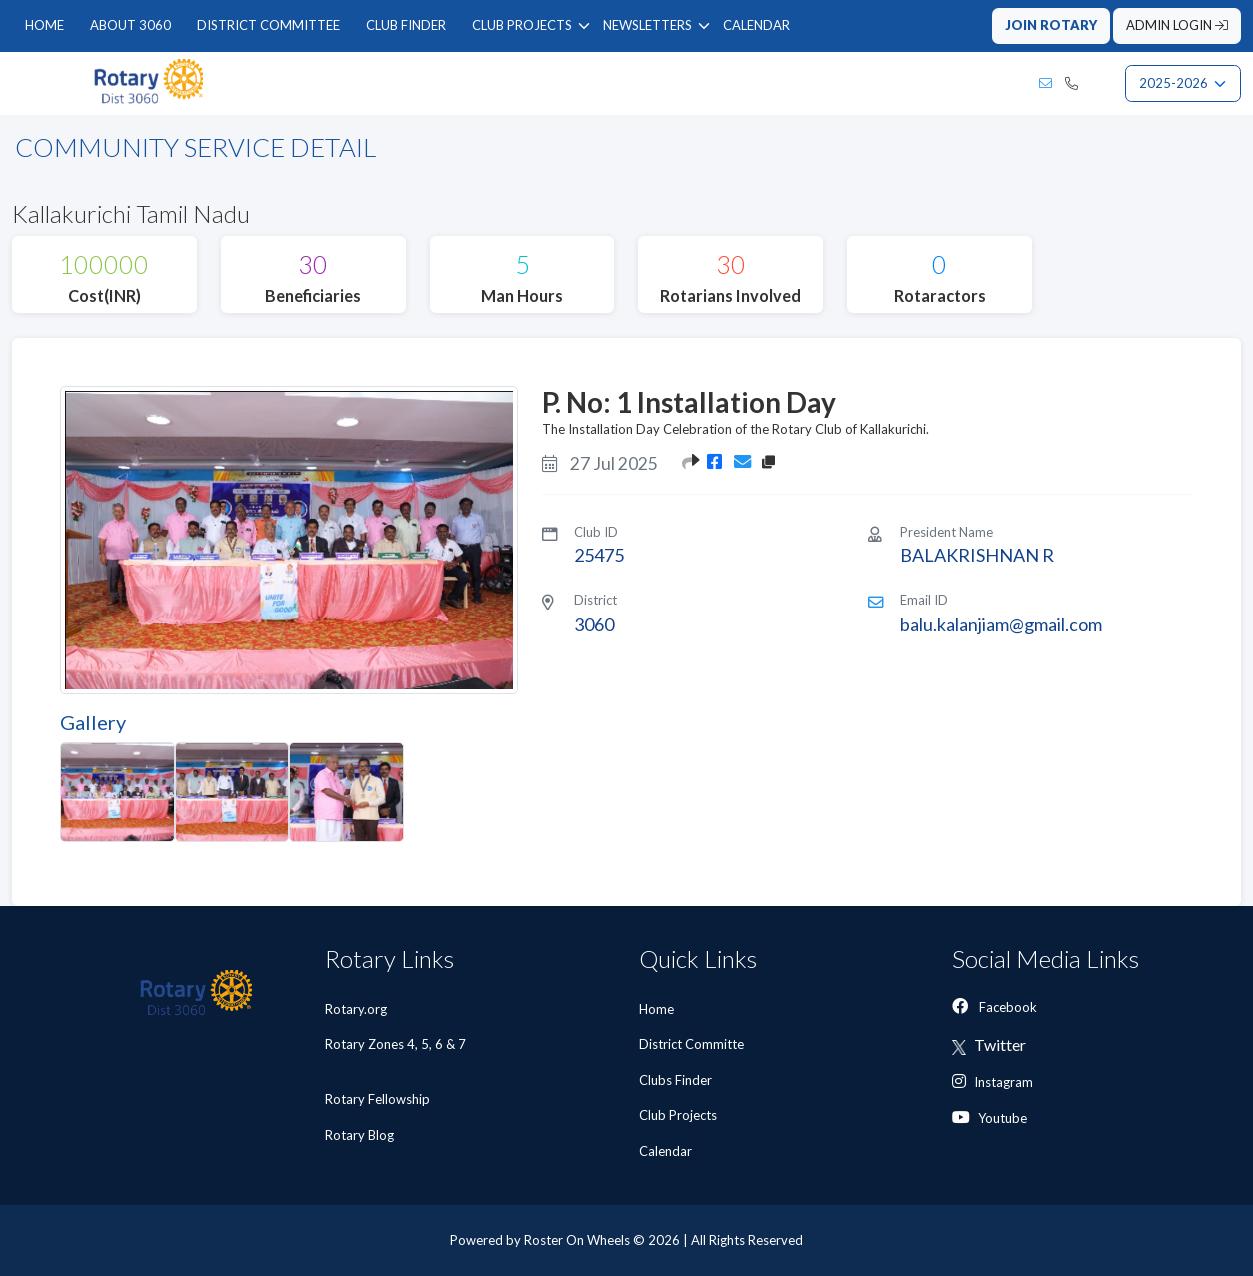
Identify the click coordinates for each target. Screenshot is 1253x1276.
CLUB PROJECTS (522, 25)
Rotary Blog (359, 1135)
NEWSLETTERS (647, 25)
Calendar (667, 1151)
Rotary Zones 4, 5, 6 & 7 (395, 1053)
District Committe (693, 1044)
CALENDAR (756, 25)
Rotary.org (356, 1009)
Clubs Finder (677, 1080)
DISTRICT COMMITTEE (268, 25)
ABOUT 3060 (130, 25)
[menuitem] (44, 26)
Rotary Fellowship (377, 1099)
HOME (44, 25)
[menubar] (407, 26)
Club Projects (679, 1115)
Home (658, 1009)
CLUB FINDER (406, 25)
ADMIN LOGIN (1177, 25)
